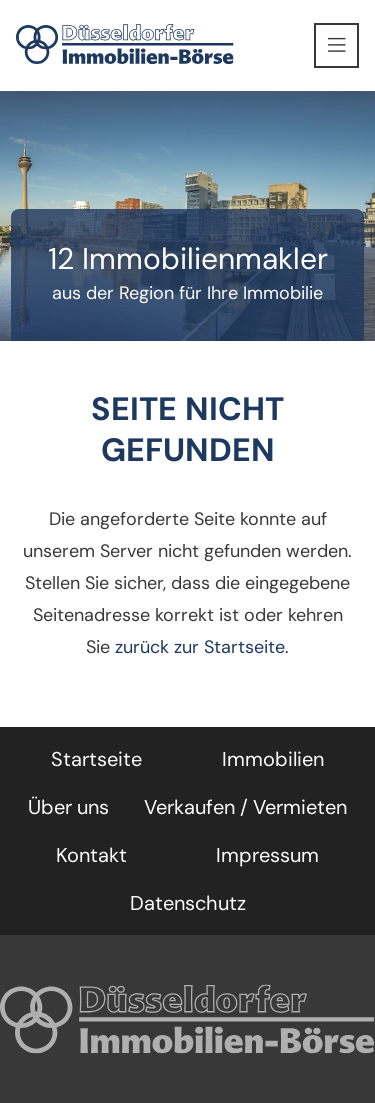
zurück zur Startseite (200, 647)
